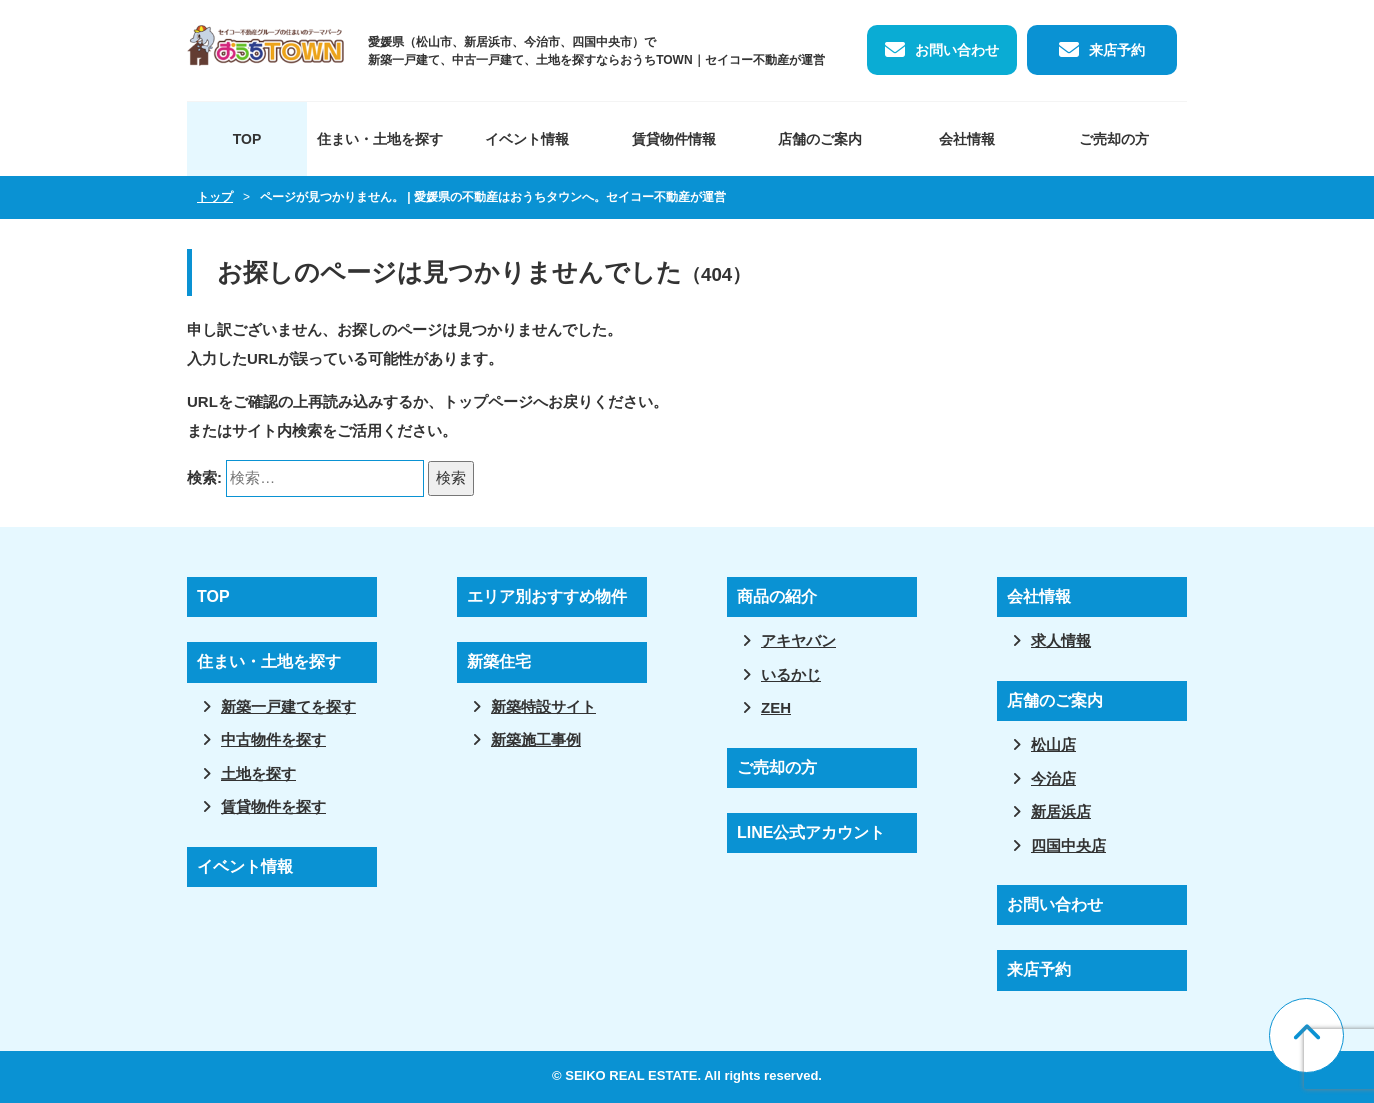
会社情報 (967, 139)
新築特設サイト (543, 706)
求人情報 (1061, 640)
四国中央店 (1068, 845)
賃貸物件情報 (674, 139)
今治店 (1053, 778)
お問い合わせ (957, 50)
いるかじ (791, 674)
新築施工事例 (536, 739)
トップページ (488, 401)
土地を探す (258, 773)
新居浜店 (1061, 811)
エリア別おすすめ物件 (547, 596)
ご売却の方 (1114, 139)
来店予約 (1117, 50)
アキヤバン (798, 640)
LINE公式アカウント (811, 832)
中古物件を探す (273, 739)
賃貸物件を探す (273, 806)
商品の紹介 (777, 596)
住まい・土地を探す (380, 139)
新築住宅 (499, 661)
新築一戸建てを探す (288, 706)
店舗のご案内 (820, 139)
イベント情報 (527, 139)
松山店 (1053, 744)
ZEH (776, 707)
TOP (247, 139)
